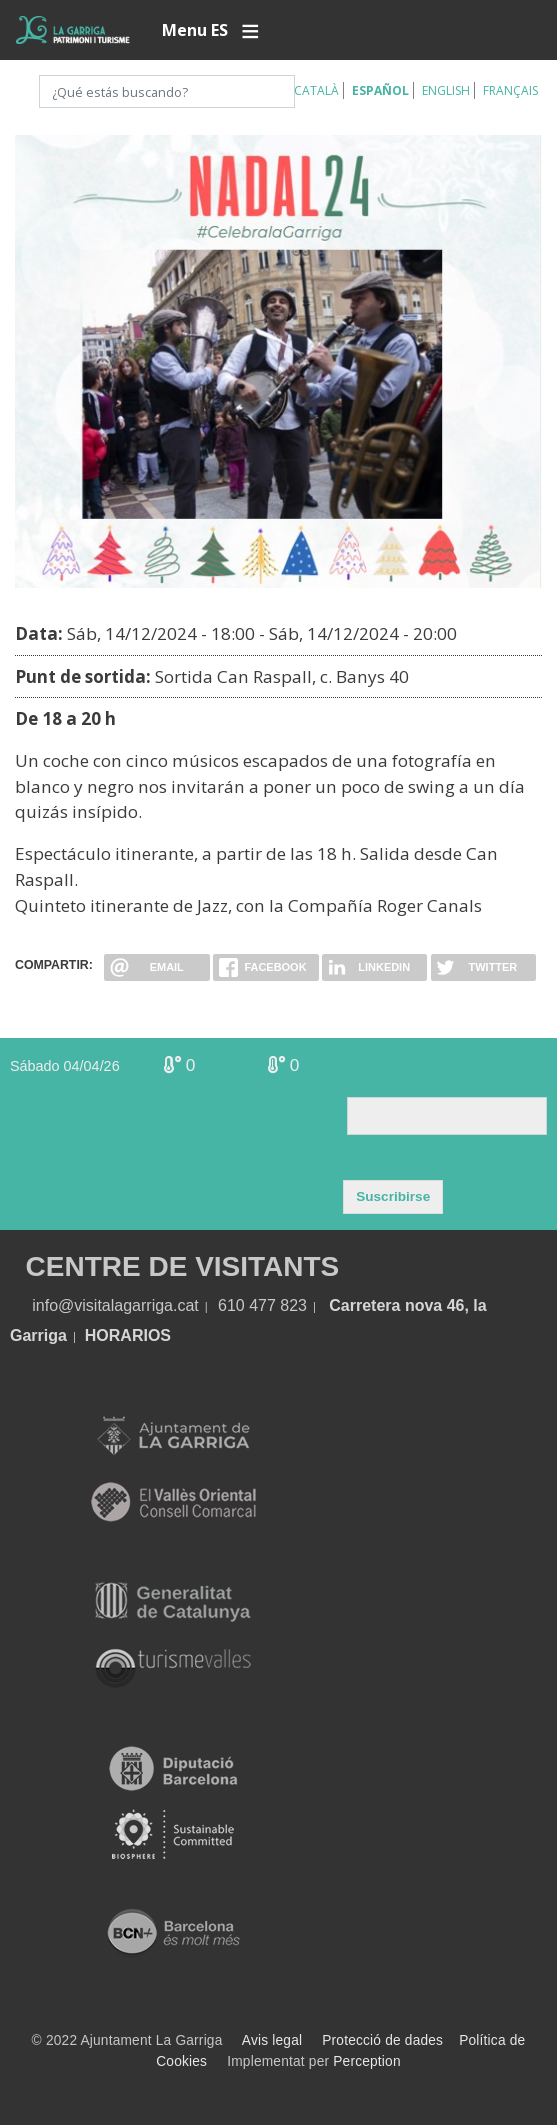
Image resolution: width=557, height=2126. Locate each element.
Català (316, 90)
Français (510, 90)
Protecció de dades (382, 2040)
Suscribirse (393, 1196)
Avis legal (272, 2040)
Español (380, 90)
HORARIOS (128, 1335)
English (446, 90)
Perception (367, 2061)
